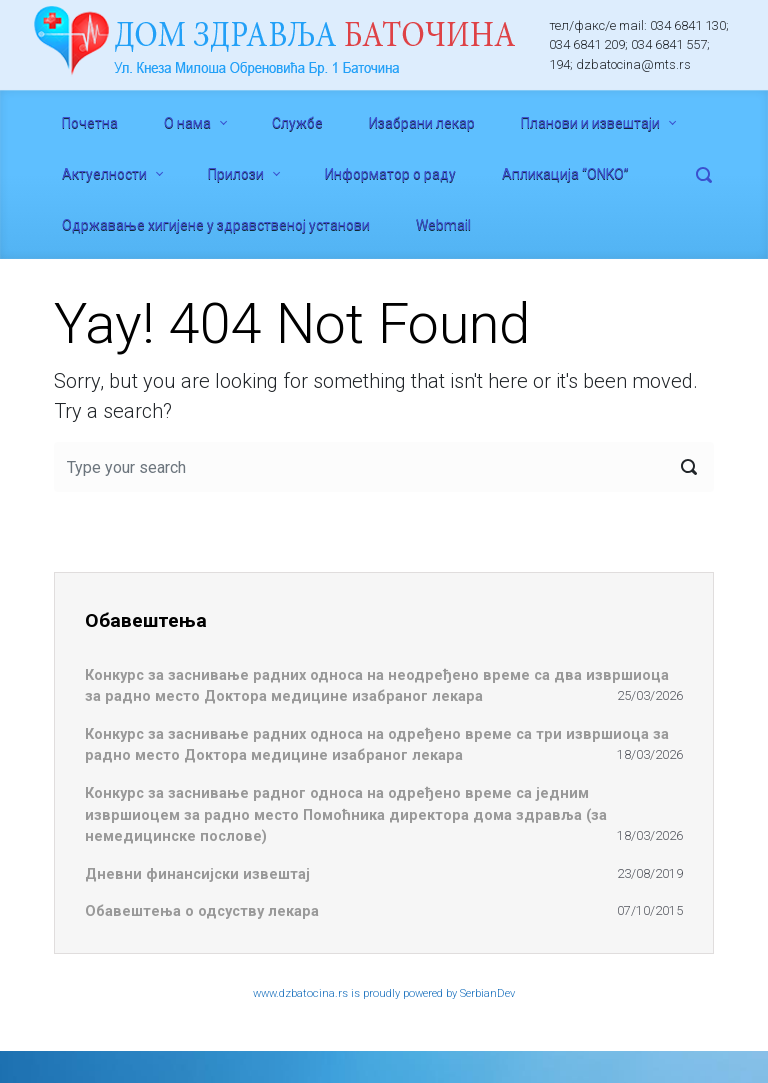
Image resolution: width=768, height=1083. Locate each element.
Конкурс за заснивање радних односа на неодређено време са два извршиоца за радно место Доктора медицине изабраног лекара (377, 686)
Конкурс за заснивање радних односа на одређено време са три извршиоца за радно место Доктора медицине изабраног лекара (377, 745)
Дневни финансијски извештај (197, 874)
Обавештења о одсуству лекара (202, 911)
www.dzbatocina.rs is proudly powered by (356, 993)
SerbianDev (487, 993)
